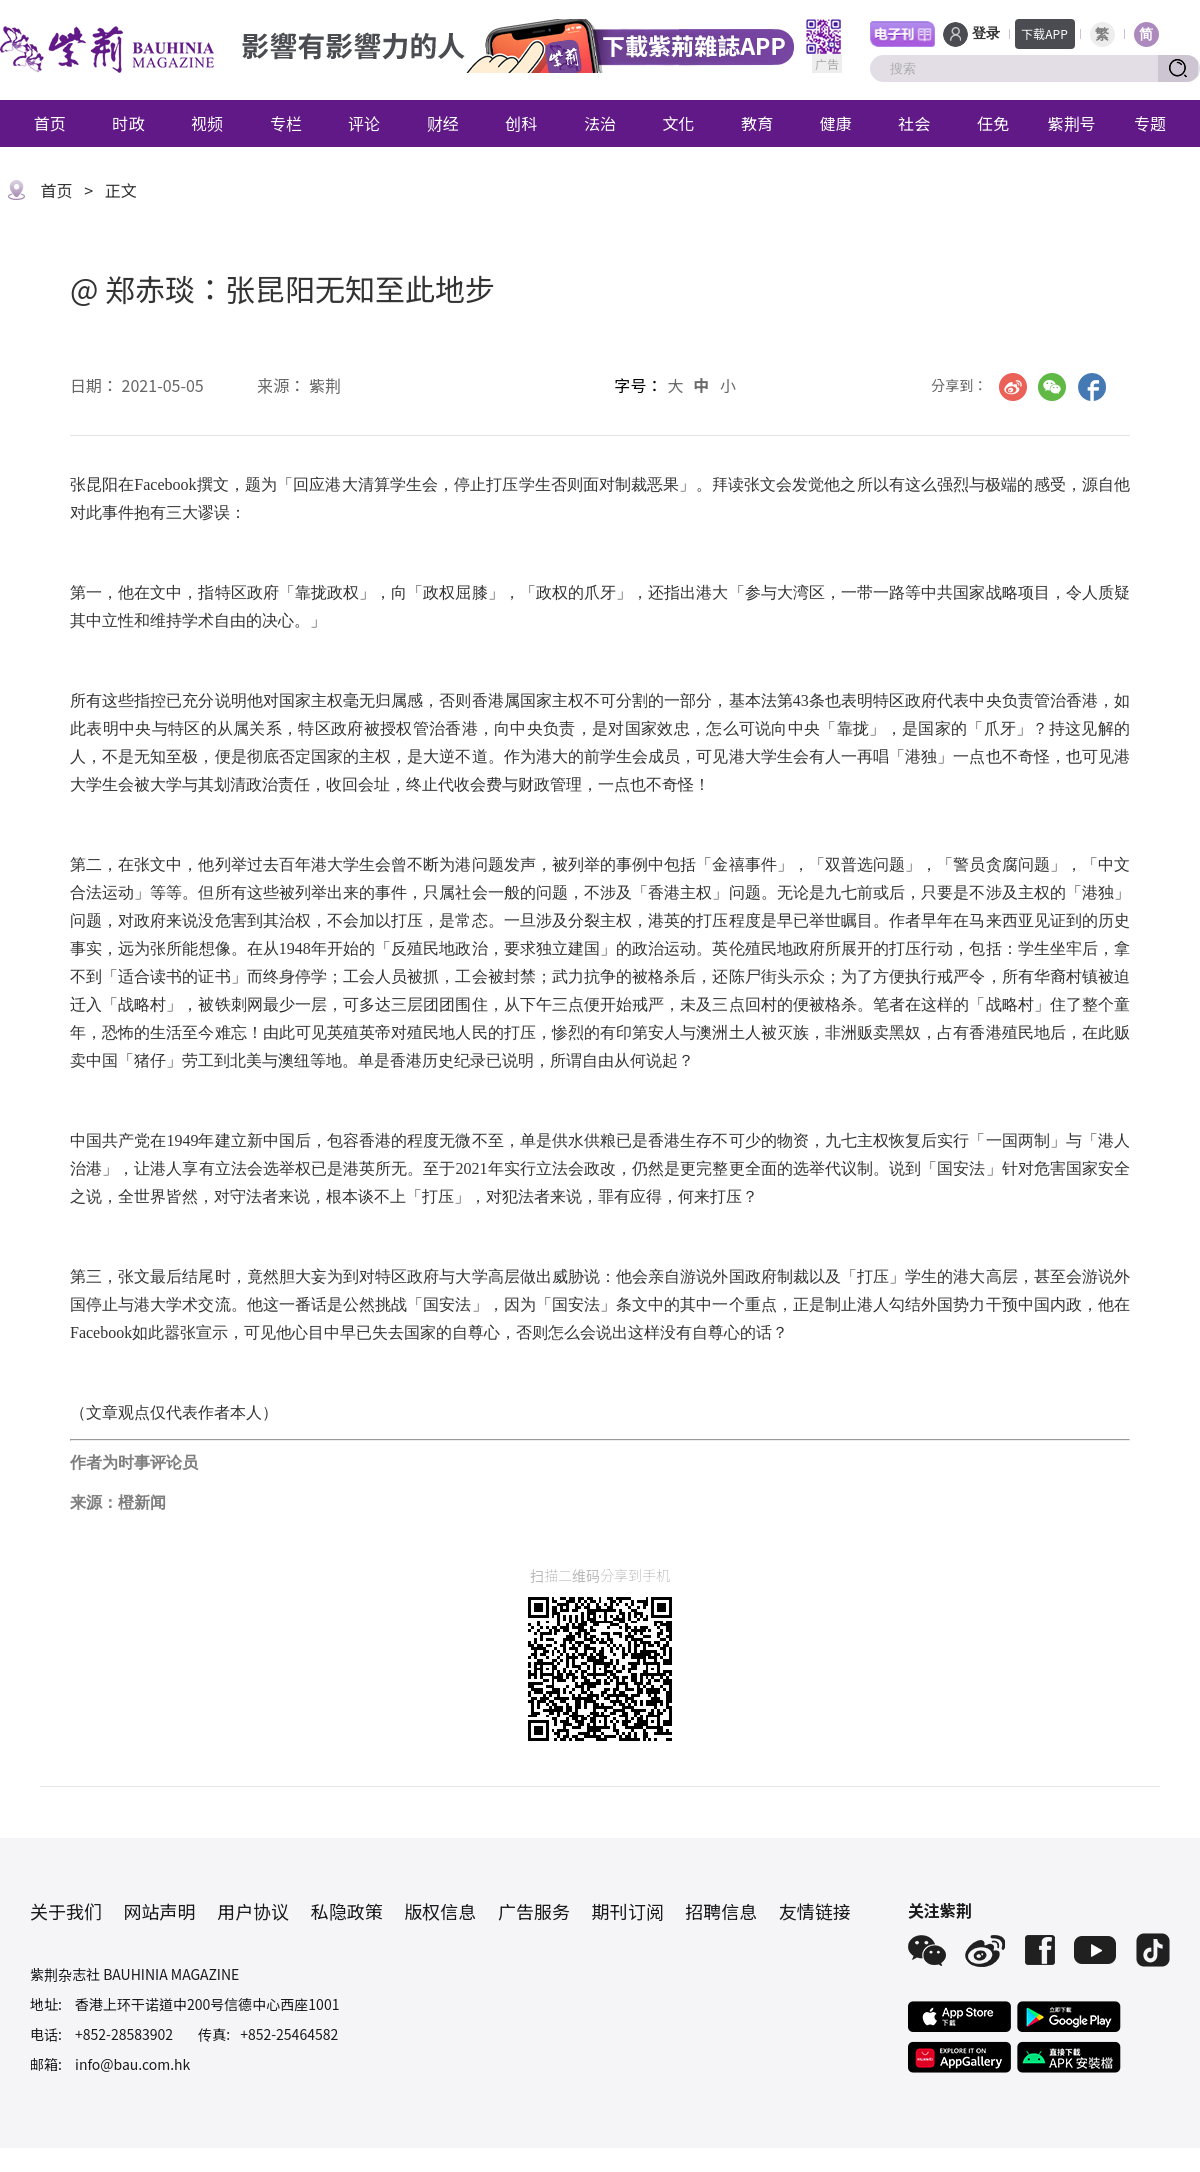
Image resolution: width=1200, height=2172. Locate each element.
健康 (836, 123)
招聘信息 (721, 1911)
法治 (600, 123)
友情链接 (815, 1911)
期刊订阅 (628, 1911)
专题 (1150, 123)
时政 (128, 123)
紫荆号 (1072, 123)
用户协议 (253, 1911)
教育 (757, 123)
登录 (986, 33)
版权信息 (440, 1911)
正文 (121, 190)
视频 (207, 123)
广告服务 (534, 1911)
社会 (914, 123)
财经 (443, 123)
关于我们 (66, 1911)
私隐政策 (347, 1911)
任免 (993, 123)
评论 (364, 123)
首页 (50, 123)
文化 (679, 123)
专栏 (286, 123)
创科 (521, 123)
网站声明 (160, 1911)
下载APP (1044, 33)
